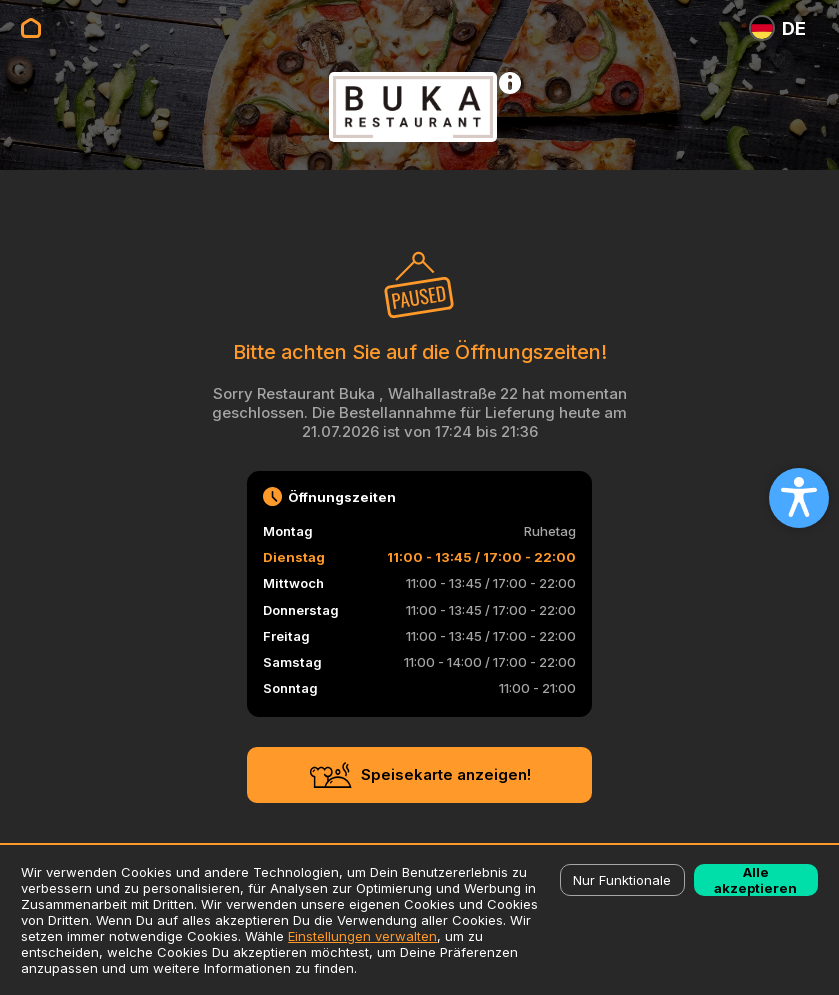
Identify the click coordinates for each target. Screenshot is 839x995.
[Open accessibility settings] (799, 498)
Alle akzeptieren (755, 880)
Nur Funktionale (622, 880)
